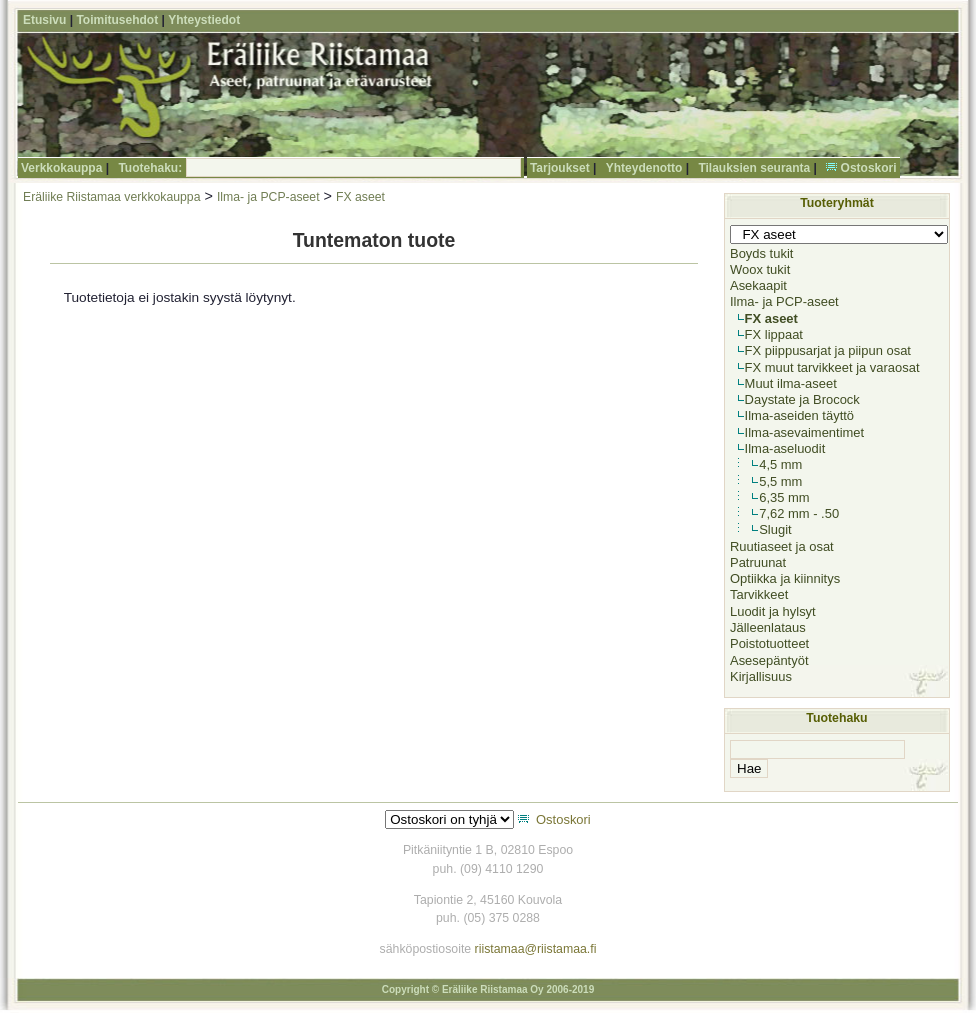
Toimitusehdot (117, 20)
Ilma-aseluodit (785, 448)
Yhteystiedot (204, 20)
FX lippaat (774, 334)
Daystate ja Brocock (802, 399)
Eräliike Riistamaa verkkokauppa (111, 197)
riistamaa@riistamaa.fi (536, 949)
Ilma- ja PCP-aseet (268, 197)
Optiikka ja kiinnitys (785, 578)
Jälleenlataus (768, 627)
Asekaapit (758, 285)
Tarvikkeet (759, 594)
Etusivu (44, 20)
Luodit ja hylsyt (773, 611)
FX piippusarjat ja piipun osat (828, 350)
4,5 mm (780, 464)
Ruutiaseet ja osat (782, 546)
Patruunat (758, 562)
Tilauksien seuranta (754, 168)
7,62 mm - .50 (799, 513)
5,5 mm (780, 481)
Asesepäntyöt (769, 660)
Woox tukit (760, 269)
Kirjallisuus (761, 676)
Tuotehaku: (150, 168)
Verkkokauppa (61, 168)
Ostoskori (869, 168)
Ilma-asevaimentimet (805, 432)
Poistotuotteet (769, 643)
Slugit (775, 529)
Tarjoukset (560, 168)
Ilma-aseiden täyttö (799, 415)
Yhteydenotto (644, 168)
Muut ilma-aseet (791, 383)
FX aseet (360, 197)
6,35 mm (784, 497)
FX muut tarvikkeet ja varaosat (832, 367)
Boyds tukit (761, 253)
